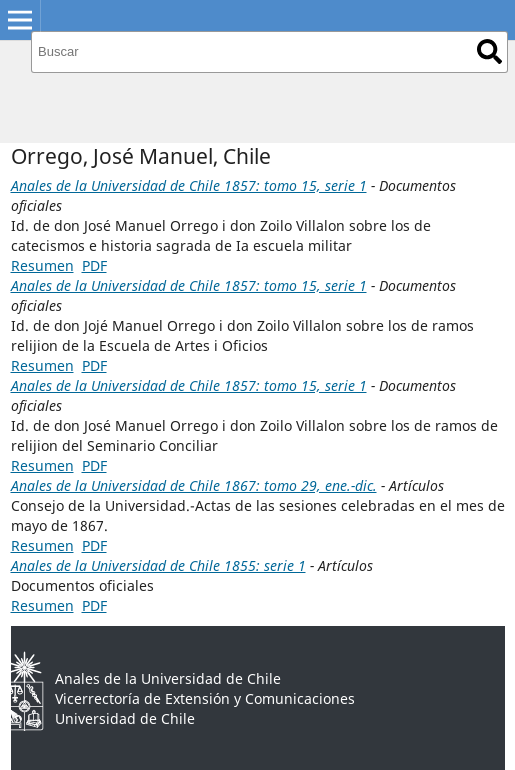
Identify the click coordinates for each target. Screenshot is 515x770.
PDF (94, 265)
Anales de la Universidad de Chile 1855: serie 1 (158, 565)
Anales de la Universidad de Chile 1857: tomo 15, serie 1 (189, 185)
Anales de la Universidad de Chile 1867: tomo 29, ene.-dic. (194, 485)
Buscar (489, 51)
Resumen (42, 265)
